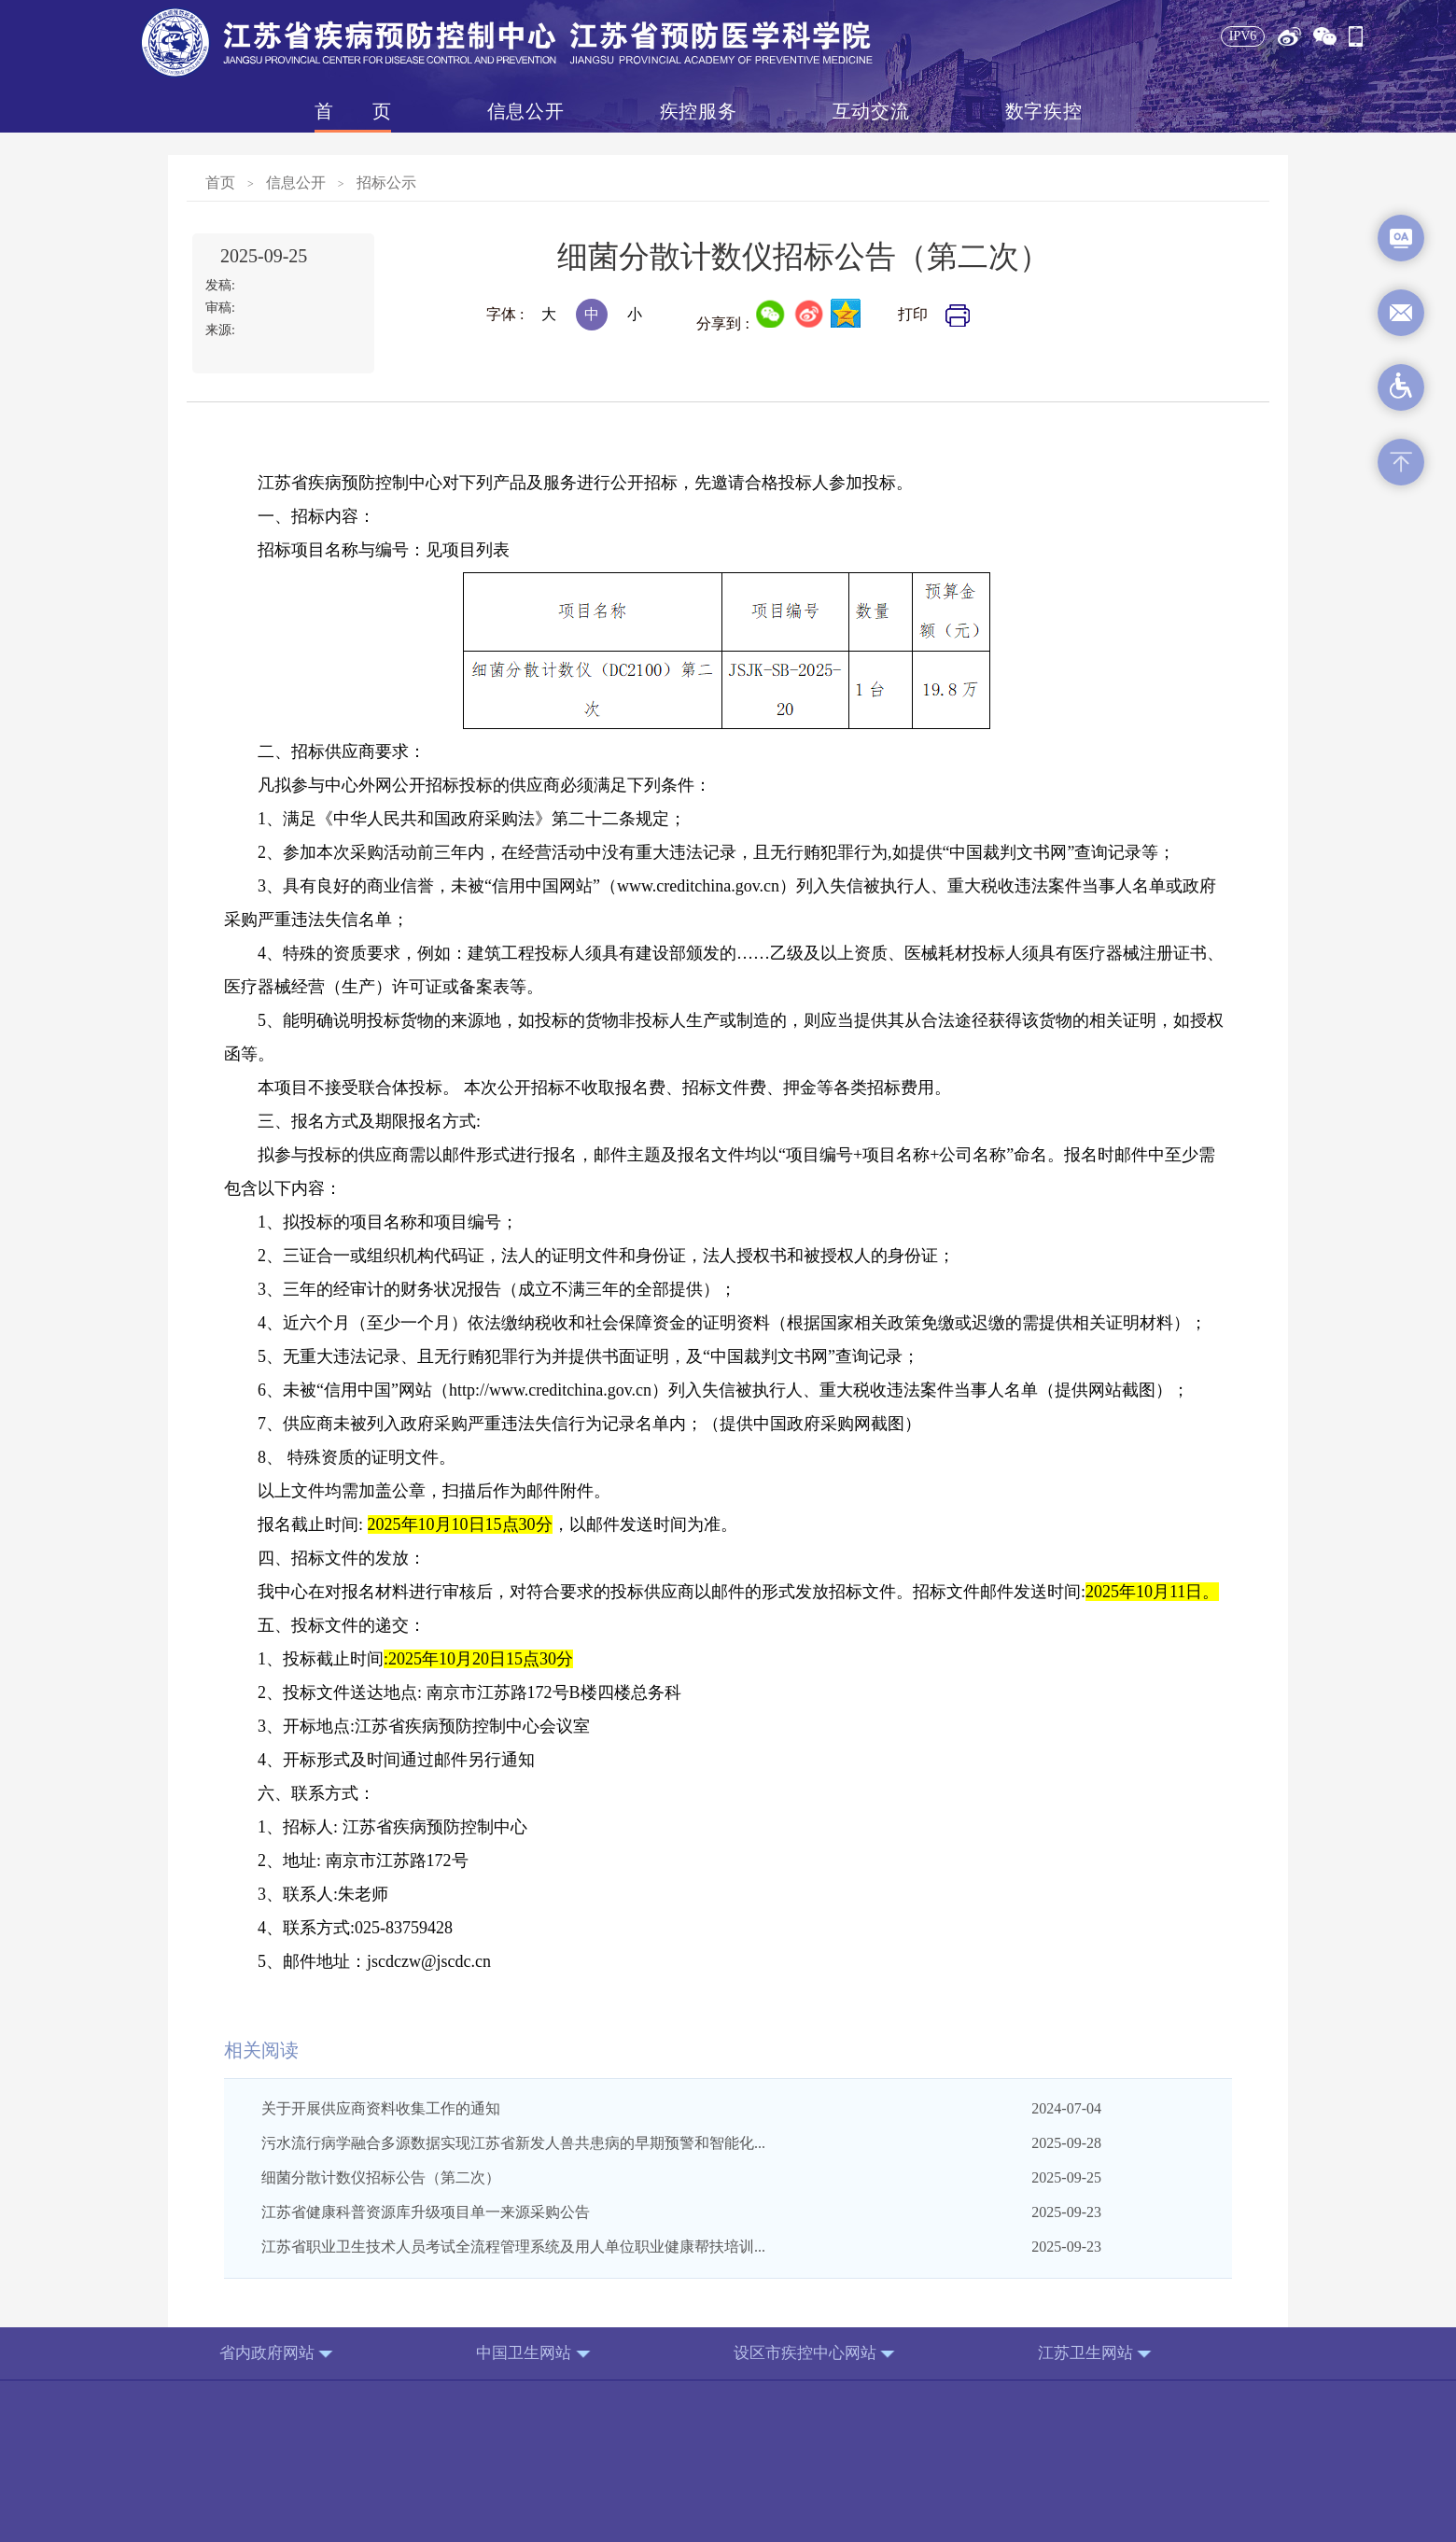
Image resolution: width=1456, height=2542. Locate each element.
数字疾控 (1043, 111)
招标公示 (386, 182)
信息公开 (525, 111)
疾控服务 (698, 111)
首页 (353, 111)
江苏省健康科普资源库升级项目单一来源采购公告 (425, 2212)
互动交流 (871, 111)
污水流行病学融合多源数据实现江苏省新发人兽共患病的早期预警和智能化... (513, 2143)
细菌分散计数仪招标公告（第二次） (380, 2177)
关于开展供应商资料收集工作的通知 (380, 2108)
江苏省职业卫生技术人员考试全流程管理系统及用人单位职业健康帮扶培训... (513, 2246)
